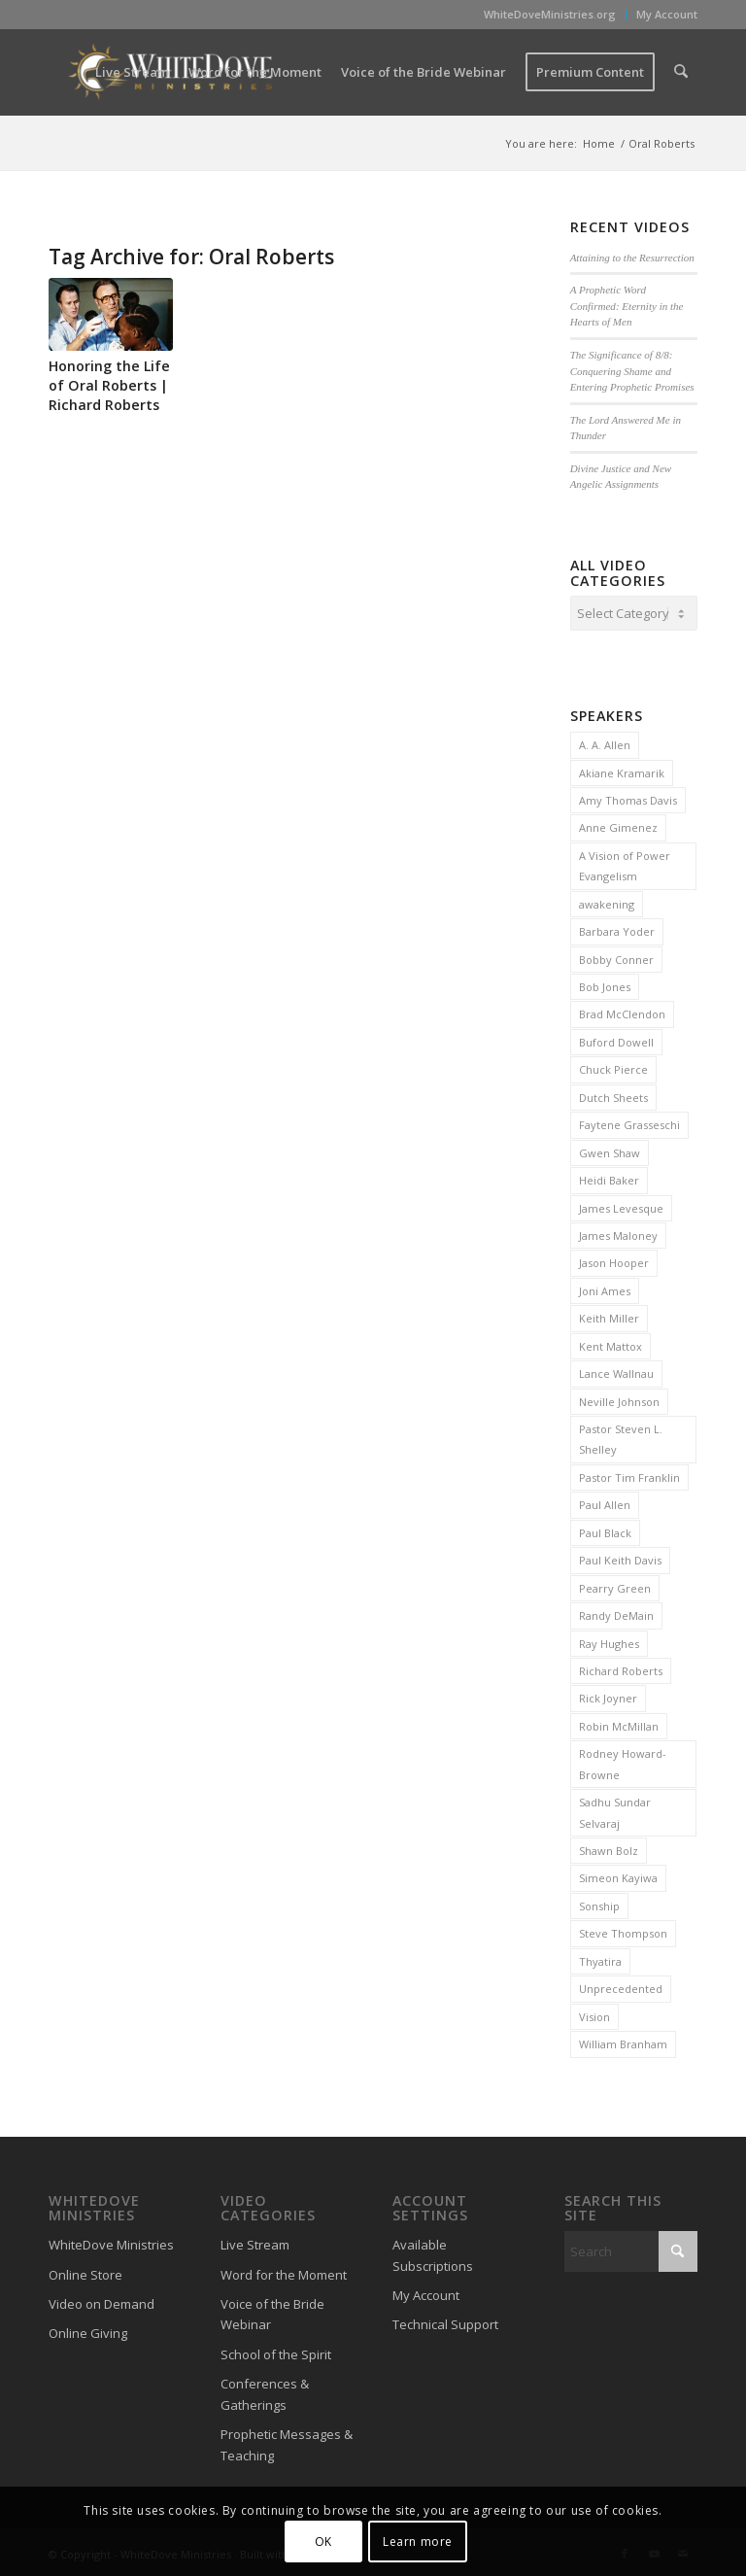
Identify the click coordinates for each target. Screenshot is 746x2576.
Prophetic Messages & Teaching (286, 2441)
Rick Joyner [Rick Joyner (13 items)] (608, 1695)
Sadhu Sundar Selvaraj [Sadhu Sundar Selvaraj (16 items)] (615, 1809)
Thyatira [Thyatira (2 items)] (600, 1958)
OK (323, 2541)
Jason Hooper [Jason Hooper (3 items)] (614, 1260)
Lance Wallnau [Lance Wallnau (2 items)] (616, 1370)
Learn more (418, 2541)
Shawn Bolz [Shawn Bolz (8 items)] (608, 1847)
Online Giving (88, 2330)
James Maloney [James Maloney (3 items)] (618, 1232)
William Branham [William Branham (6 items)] (623, 2041)
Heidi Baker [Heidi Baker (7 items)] (609, 1177)
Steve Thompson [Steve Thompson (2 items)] (623, 1930)
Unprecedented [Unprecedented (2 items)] (620, 1985)
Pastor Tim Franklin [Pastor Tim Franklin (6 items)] (629, 1474)
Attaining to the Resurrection (632, 257)
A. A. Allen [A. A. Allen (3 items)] (604, 742)
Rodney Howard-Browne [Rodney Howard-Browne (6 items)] (622, 1760)
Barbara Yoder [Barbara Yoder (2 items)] (617, 928)
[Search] (681, 72)
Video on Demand (101, 2301)
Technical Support (445, 2321)
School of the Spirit (275, 2351)
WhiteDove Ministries (111, 2241)
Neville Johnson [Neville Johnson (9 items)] (619, 1398)
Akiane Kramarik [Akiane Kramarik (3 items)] (621, 770)
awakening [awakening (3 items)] (606, 901)
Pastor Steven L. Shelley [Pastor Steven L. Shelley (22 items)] (620, 1436)
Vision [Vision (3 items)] (594, 2014)
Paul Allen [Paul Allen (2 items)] (604, 1501)
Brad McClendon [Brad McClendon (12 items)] (622, 1011)
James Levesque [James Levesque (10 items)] (621, 1205)
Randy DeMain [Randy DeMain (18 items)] (616, 1612)
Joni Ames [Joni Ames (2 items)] (604, 1288)
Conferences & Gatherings (264, 2391)
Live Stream (254, 2241)
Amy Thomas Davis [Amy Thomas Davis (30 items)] (628, 797)
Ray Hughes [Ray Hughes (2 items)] (609, 1640)
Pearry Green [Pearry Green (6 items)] (615, 1585)
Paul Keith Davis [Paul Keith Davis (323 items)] (620, 1557)
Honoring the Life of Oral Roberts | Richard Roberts (109, 385)
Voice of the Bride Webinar (272, 2311)
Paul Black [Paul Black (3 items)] (605, 1530)
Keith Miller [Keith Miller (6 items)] (609, 1315)
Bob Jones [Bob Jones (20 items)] (604, 984)
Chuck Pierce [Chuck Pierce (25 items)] (613, 1066)
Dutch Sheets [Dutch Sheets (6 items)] (613, 1094)
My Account (666, 14)
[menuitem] (550, 14)
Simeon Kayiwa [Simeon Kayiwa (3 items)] (618, 1875)
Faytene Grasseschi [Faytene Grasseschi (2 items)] (629, 1122)
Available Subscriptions (432, 2252)
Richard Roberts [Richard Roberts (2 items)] (620, 1668)
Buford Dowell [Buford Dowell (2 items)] (616, 1039)
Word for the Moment (283, 2272)
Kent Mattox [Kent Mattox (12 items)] (610, 1343)
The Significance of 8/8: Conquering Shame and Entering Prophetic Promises (632, 371)
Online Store (85, 2272)
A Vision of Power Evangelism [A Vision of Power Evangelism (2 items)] (624, 862)
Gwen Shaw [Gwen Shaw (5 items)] (609, 1150)
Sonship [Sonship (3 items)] (599, 1903)
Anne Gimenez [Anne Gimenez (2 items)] (618, 824)
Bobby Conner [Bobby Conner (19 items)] (616, 956)
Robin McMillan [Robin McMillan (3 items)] (619, 1723)
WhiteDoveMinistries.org (550, 14)
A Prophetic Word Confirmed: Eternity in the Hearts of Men (627, 305)
